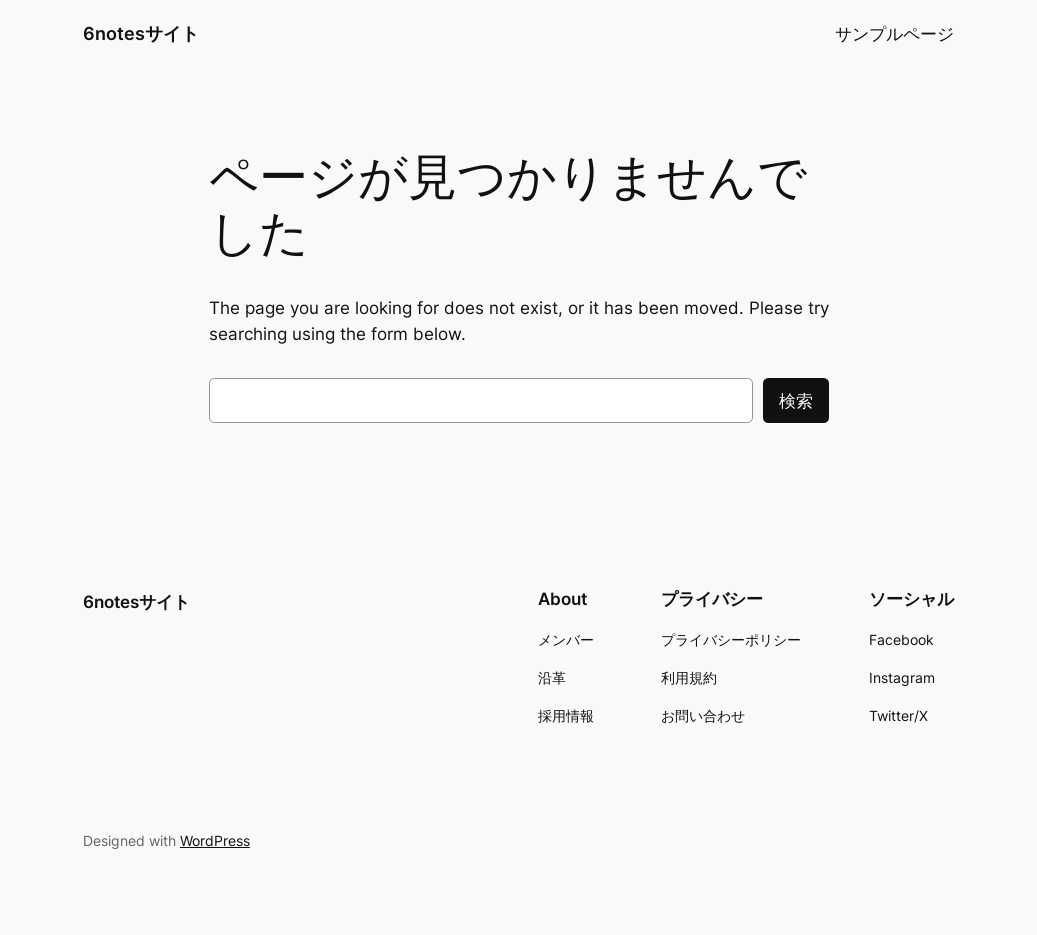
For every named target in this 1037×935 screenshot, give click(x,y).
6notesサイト (141, 33)
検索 (796, 401)
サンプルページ (894, 34)
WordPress (215, 840)
